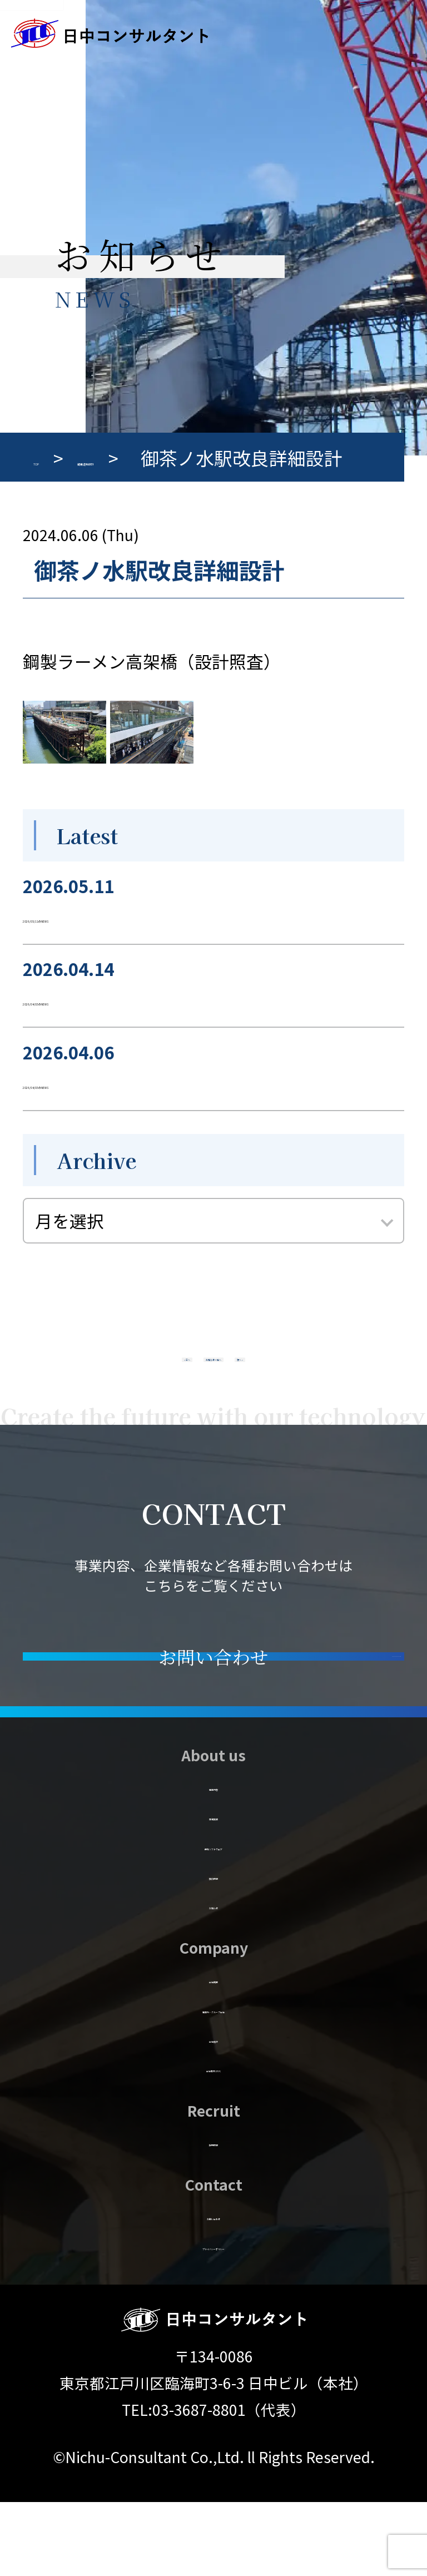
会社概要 (213, 2051)
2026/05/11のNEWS (100, 915)
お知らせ (214, 1977)
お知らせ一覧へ (213, 1373)
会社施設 (213, 2111)
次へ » (326, 1373)
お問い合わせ (213, 2288)
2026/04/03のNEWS (100, 997)
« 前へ (100, 1373)
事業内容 (213, 1859)
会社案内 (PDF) (213, 2140)
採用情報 (213, 2214)
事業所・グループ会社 (213, 2081)
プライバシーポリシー (214, 2318)
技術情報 (213, 1948)
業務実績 (213, 1888)
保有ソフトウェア (213, 1918)
